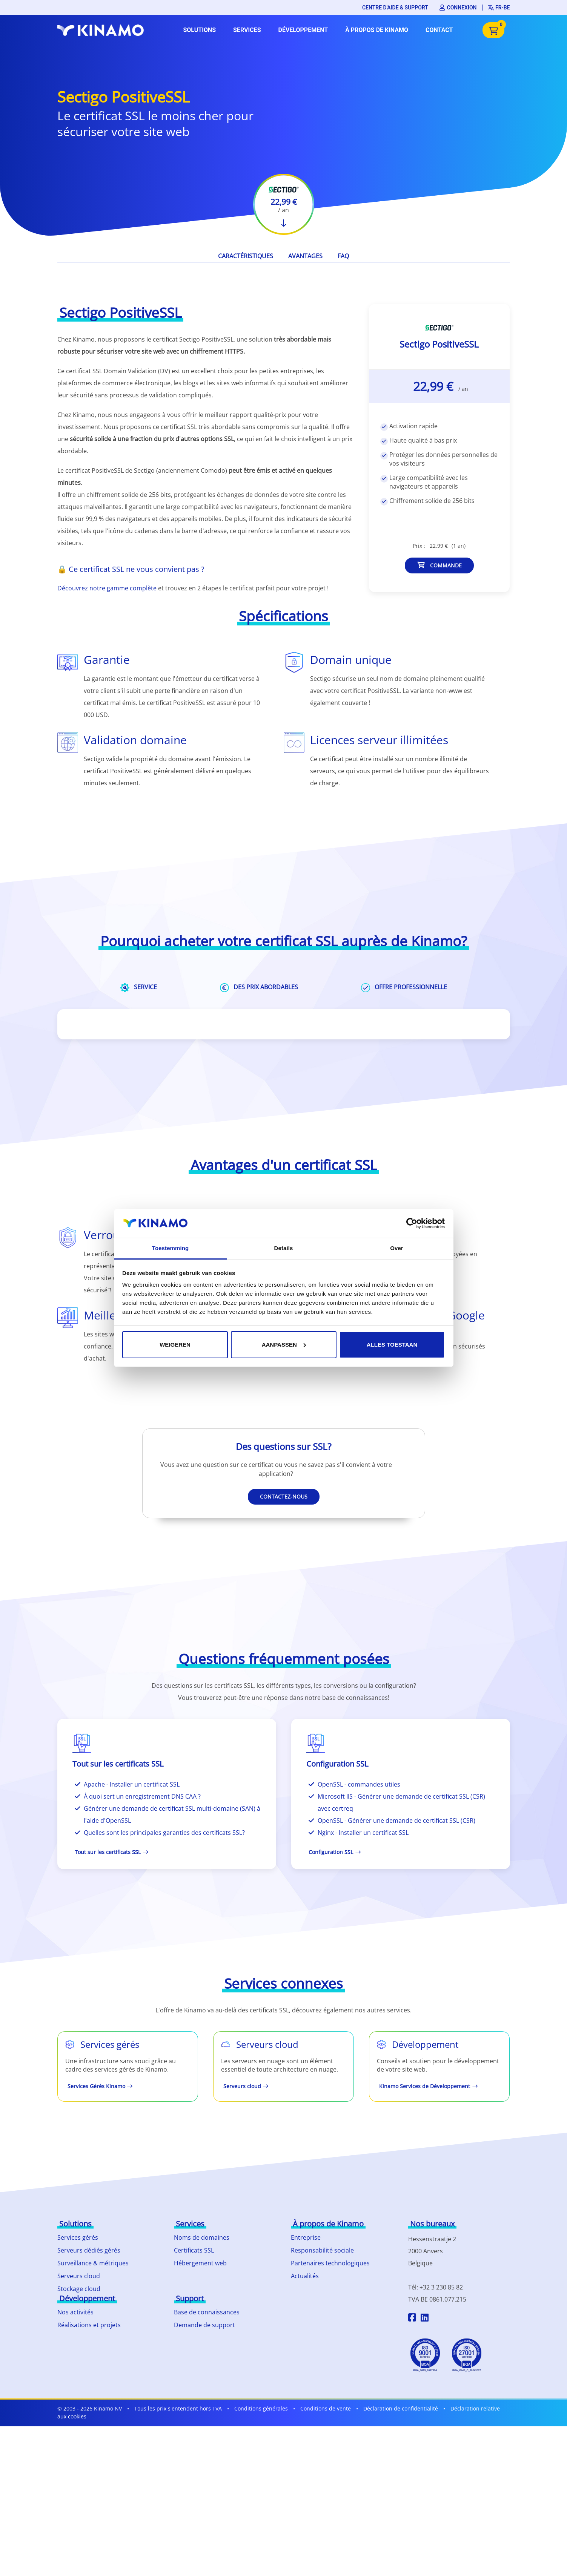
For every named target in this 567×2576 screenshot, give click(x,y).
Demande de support (204, 2325)
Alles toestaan (392, 1344)
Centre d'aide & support (395, 8)
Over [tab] (396, 1248)
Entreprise (306, 2237)
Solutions (199, 30)
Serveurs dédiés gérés (88, 2250)
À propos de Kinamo (376, 30)
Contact (439, 30)
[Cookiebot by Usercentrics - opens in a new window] (412, 1223)
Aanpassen (284, 1344)
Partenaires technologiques (330, 2263)
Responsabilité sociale (322, 2250)
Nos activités (75, 2312)
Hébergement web (200, 2263)
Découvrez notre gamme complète (107, 588)
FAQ (343, 256)
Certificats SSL (194, 2250)
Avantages (305, 256)
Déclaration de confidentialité (400, 2408)
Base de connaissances (207, 2312)
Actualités (305, 2276)
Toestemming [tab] (170, 1248)
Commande (439, 565)
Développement (303, 30)
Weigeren (175, 1344)
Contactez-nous (283, 1496)
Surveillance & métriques (93, 2263)
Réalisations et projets (89, 2325)
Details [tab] (283, 1248)
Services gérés (77, 2237)
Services (247, 30)
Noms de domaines (201, 2237)
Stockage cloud (78, 2289)
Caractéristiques (245, 256)
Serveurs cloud (78, 2276)
